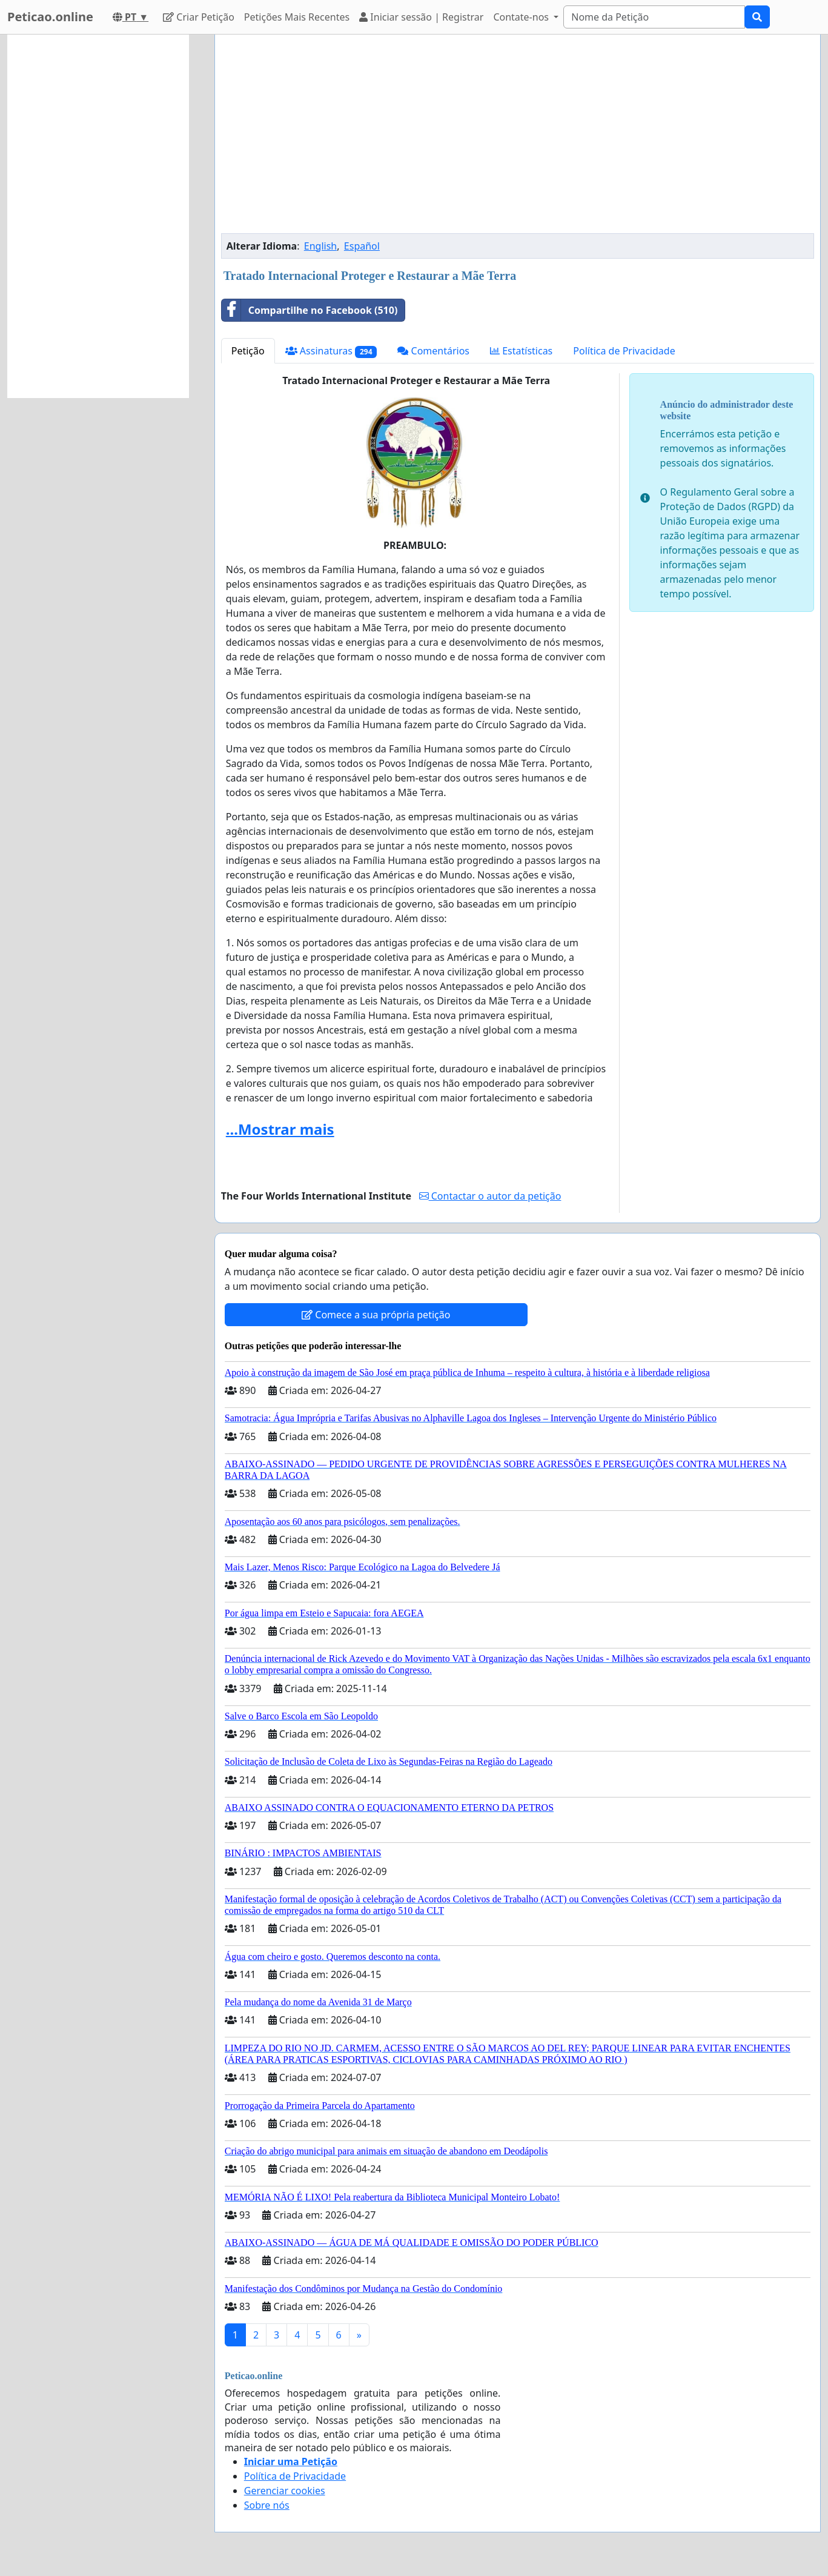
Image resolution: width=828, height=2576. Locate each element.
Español (362, 246)
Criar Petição (198, 17)
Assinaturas (331, 351)
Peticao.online (50, 16)
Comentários (433, 350)
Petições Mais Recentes (296, 17)
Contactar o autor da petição (490, 1196)
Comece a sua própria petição (376, 1314)
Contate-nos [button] (522, 17)
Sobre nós (267, 2505)
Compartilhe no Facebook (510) (310, 310)
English (320, 246)
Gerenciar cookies (284, 2490)
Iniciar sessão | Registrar (421, 17)
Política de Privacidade (624, 350)
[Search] (654, 16)
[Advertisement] (517, 139)
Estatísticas (521, 350)
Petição (248, 350)
